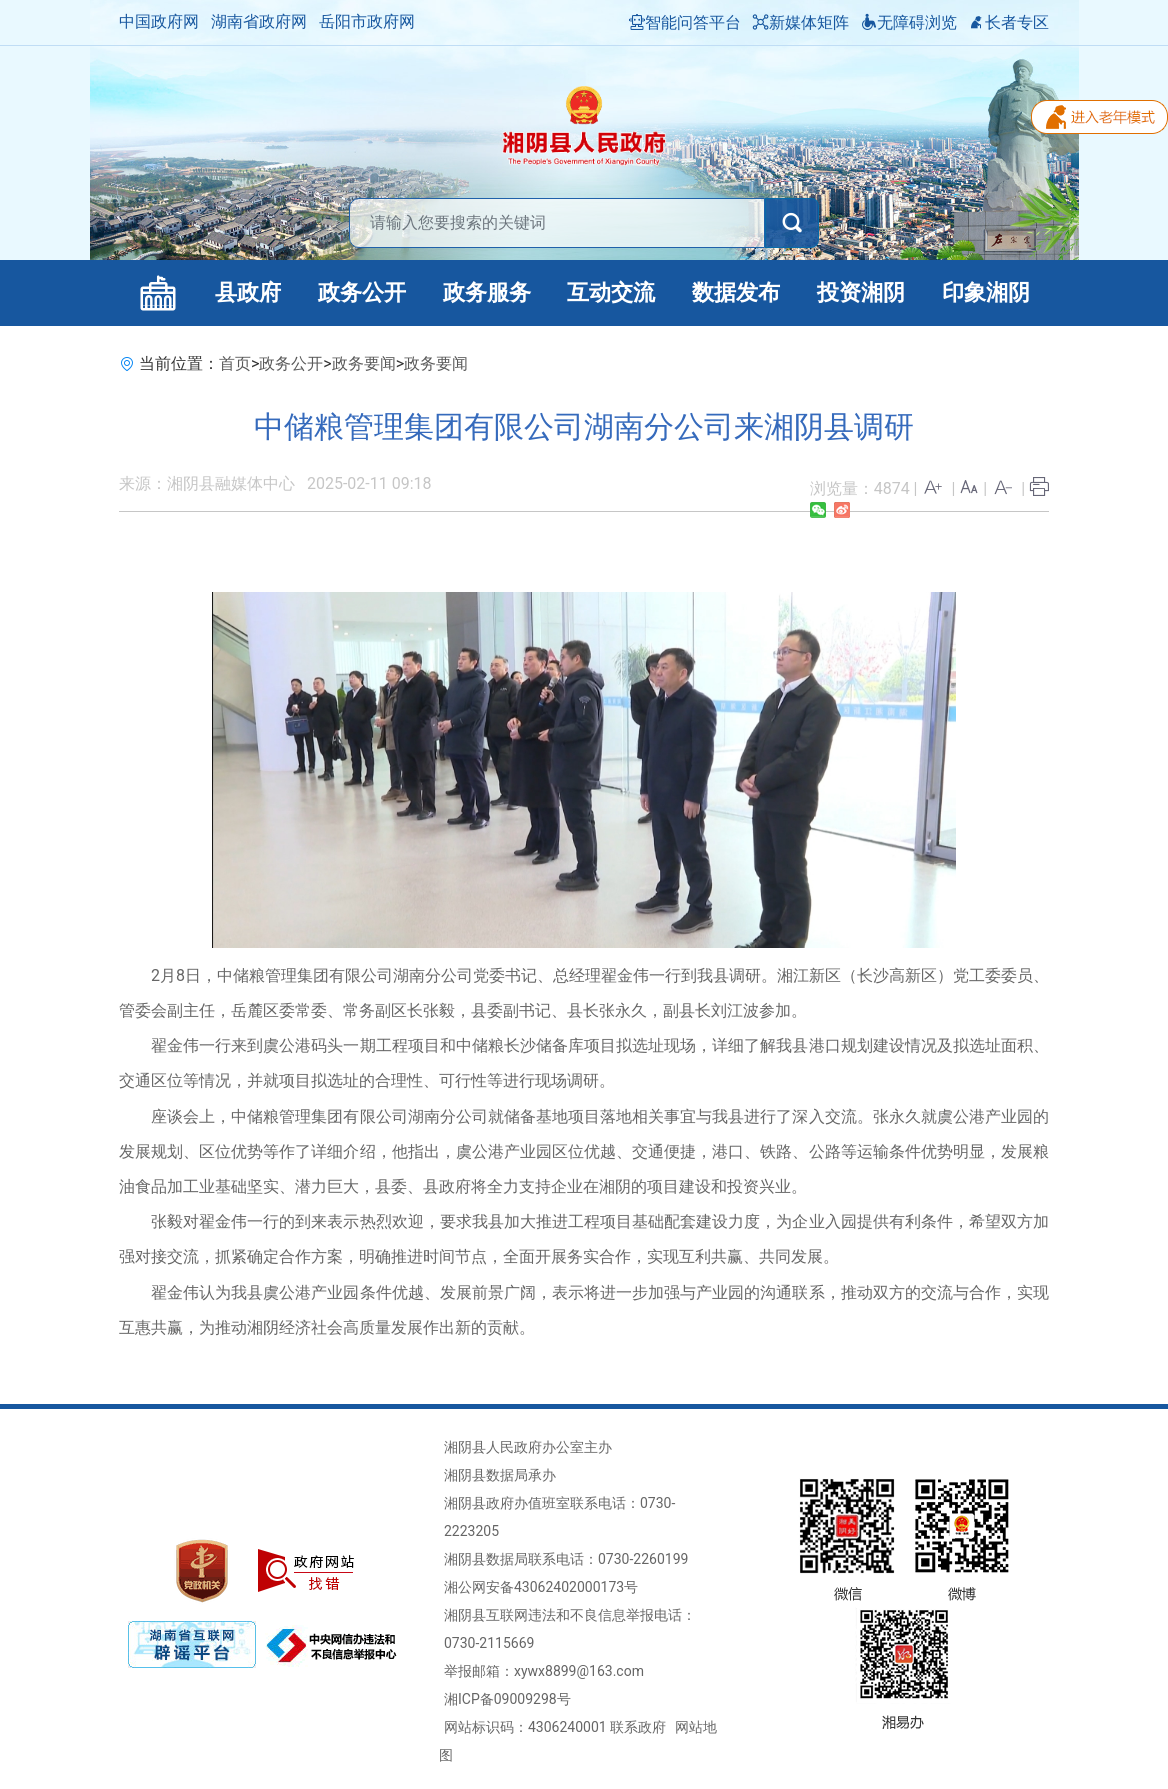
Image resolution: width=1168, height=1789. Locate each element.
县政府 (248, 292)
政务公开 (362, 292)
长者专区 (1009, 22)
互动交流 (611, 292)
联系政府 (638, 1727)
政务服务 (487, 292)
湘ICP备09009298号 (507, 1699)
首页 (235, 363)
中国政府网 (159, 21)
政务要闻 (364, 363)
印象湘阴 (986, 292)
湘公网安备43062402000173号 (541, 1587)
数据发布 (736, 292)
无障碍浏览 (909, 22)
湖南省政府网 (259, 21)
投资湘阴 (861, 292)
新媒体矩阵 (801, 22)
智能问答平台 (685, 22)
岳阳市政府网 (367, 21)
